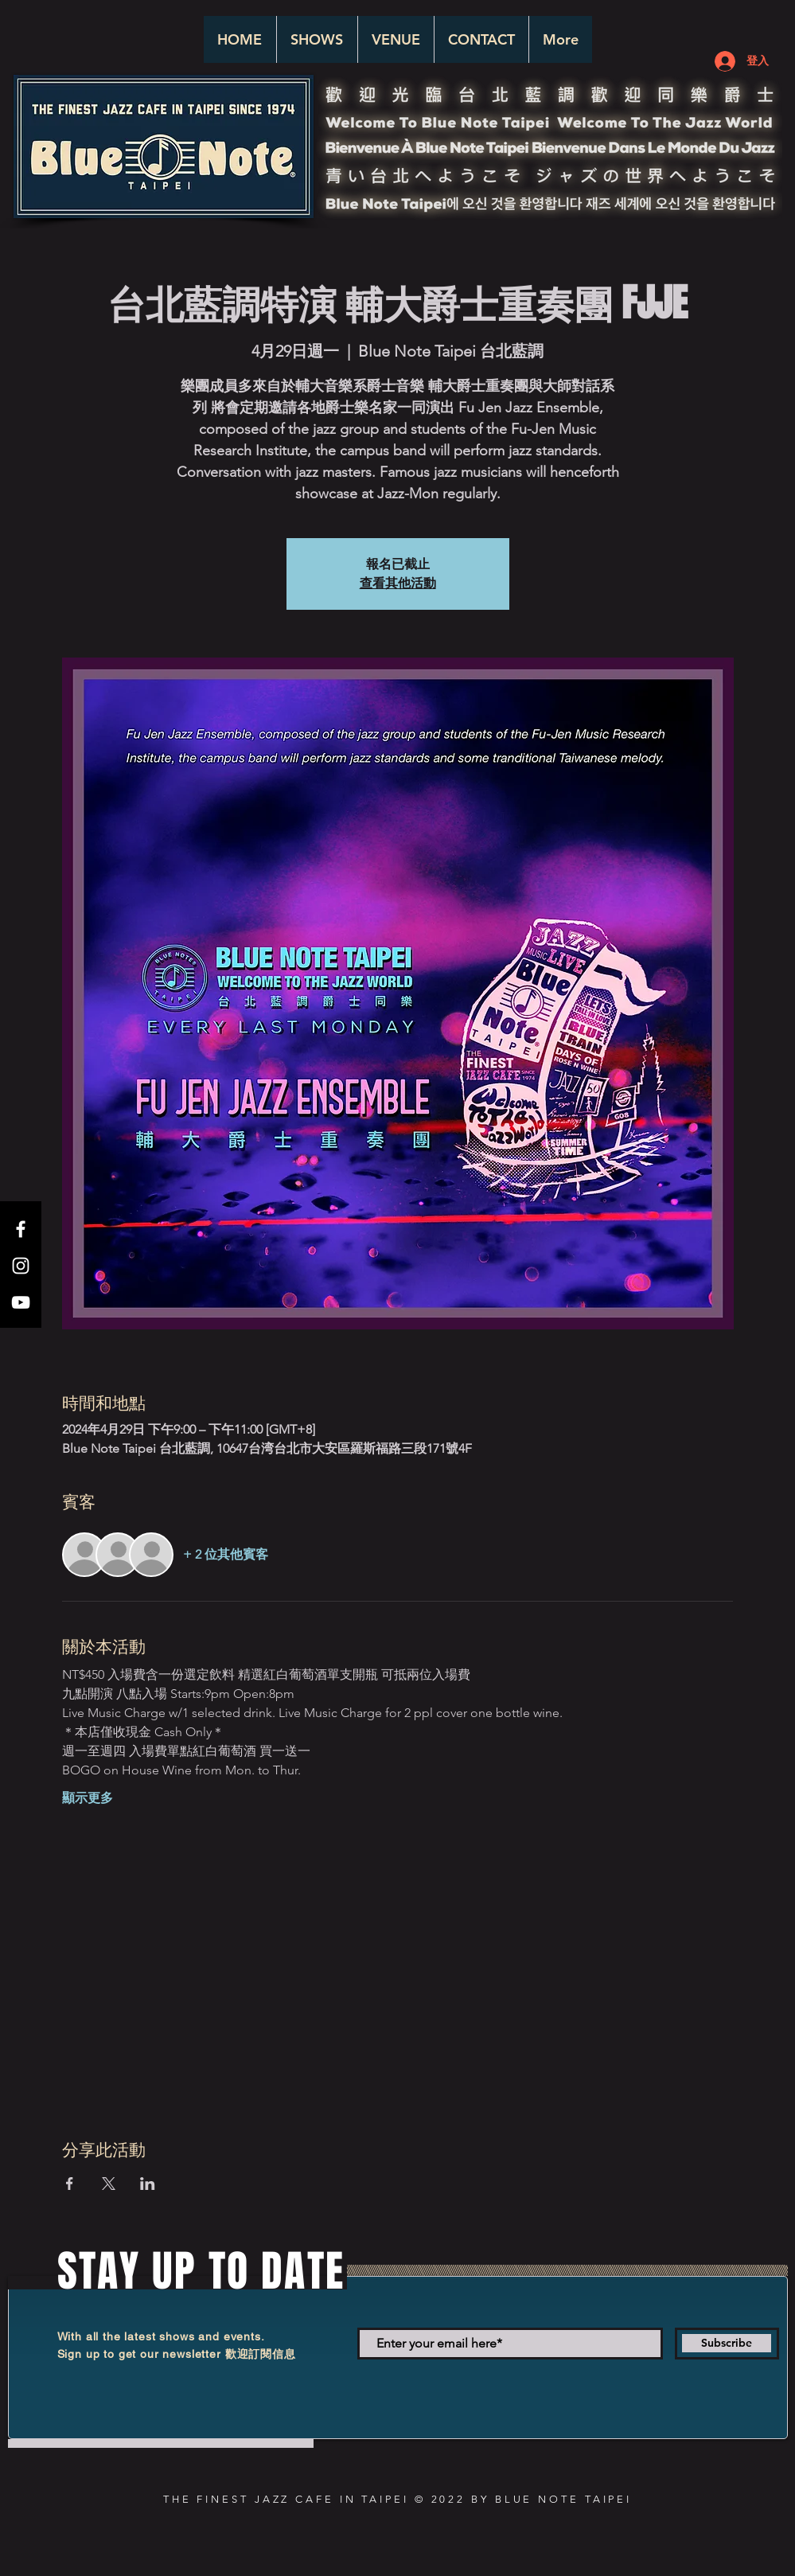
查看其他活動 (398, 583)
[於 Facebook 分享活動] (69, 2183)
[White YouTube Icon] (21, 1302)
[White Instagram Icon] (21, 1266)
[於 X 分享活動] (108, 2183)
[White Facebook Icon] (21, 1229)
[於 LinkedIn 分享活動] (147, 2183)
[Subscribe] (727, 2343)
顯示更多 (87, 1797)
